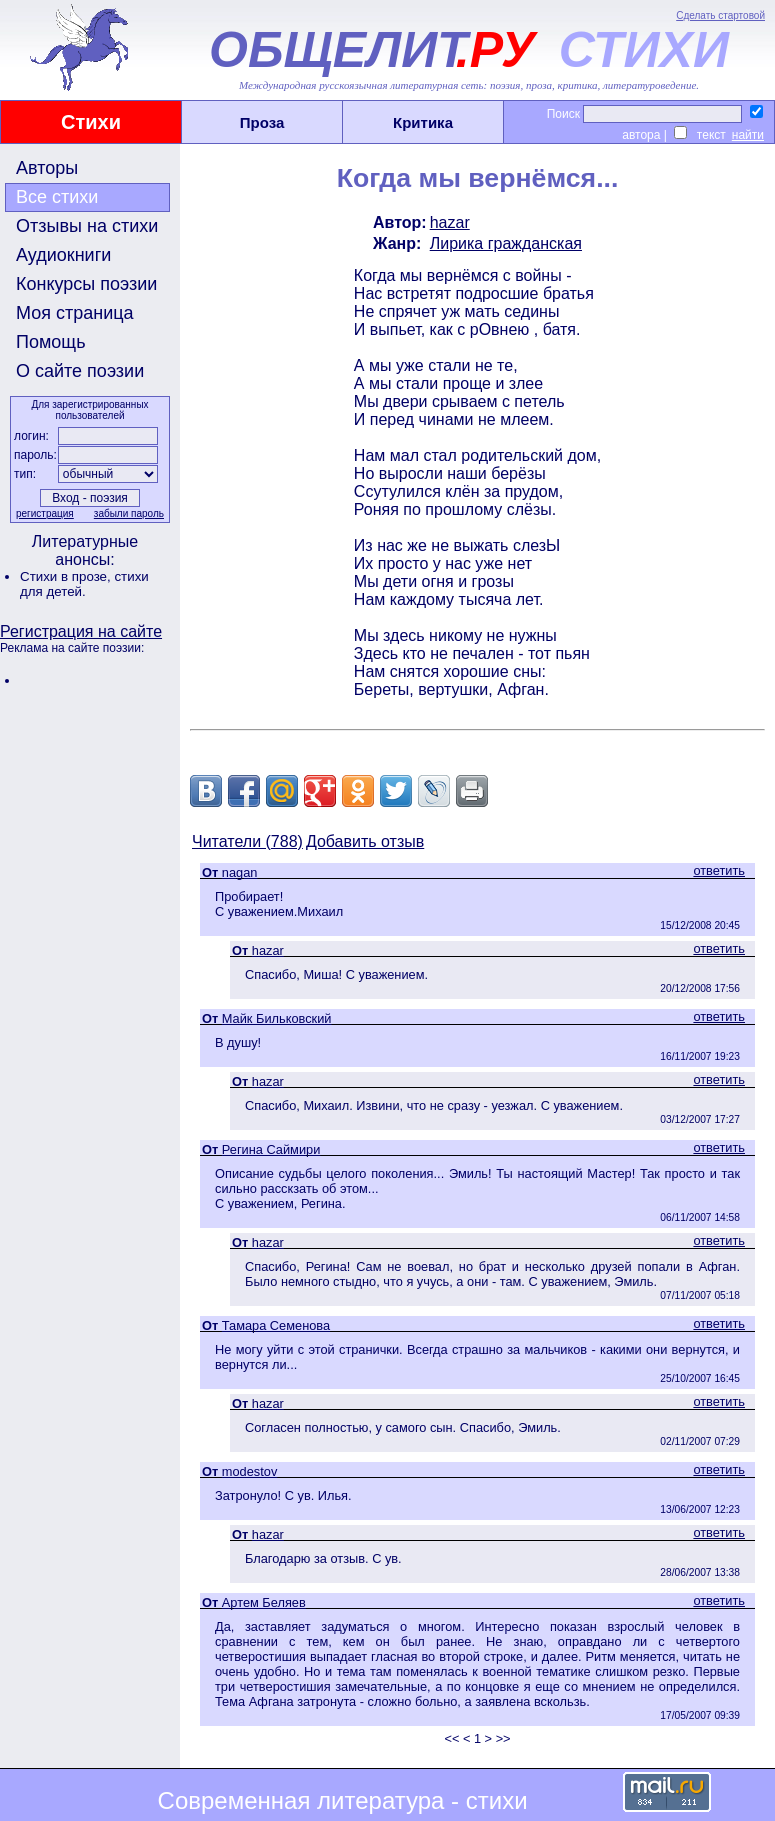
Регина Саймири (271, 1149)
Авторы (47, 168)
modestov (249, 1471)
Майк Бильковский (277, 1018)
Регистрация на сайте (81, 631)
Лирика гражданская (506, 243)
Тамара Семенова (276, 1325)
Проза (262, 122)
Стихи (91, 122)
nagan (240, 872)
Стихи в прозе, (67, 576)
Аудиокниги (63, 255)
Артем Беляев (264, 1602)
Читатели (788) (247, 841)
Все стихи (57, 197)
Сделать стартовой (720, 15)
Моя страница (75, 313)
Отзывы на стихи (87, 226)
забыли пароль (129, 513)
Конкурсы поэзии (86, 284)
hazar (450, 222)
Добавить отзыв (365, 841)
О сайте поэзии (80, 371)
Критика (423, 122)
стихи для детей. (84, 584)
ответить (719, 870)
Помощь (51, 342)
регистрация (45, 513)
